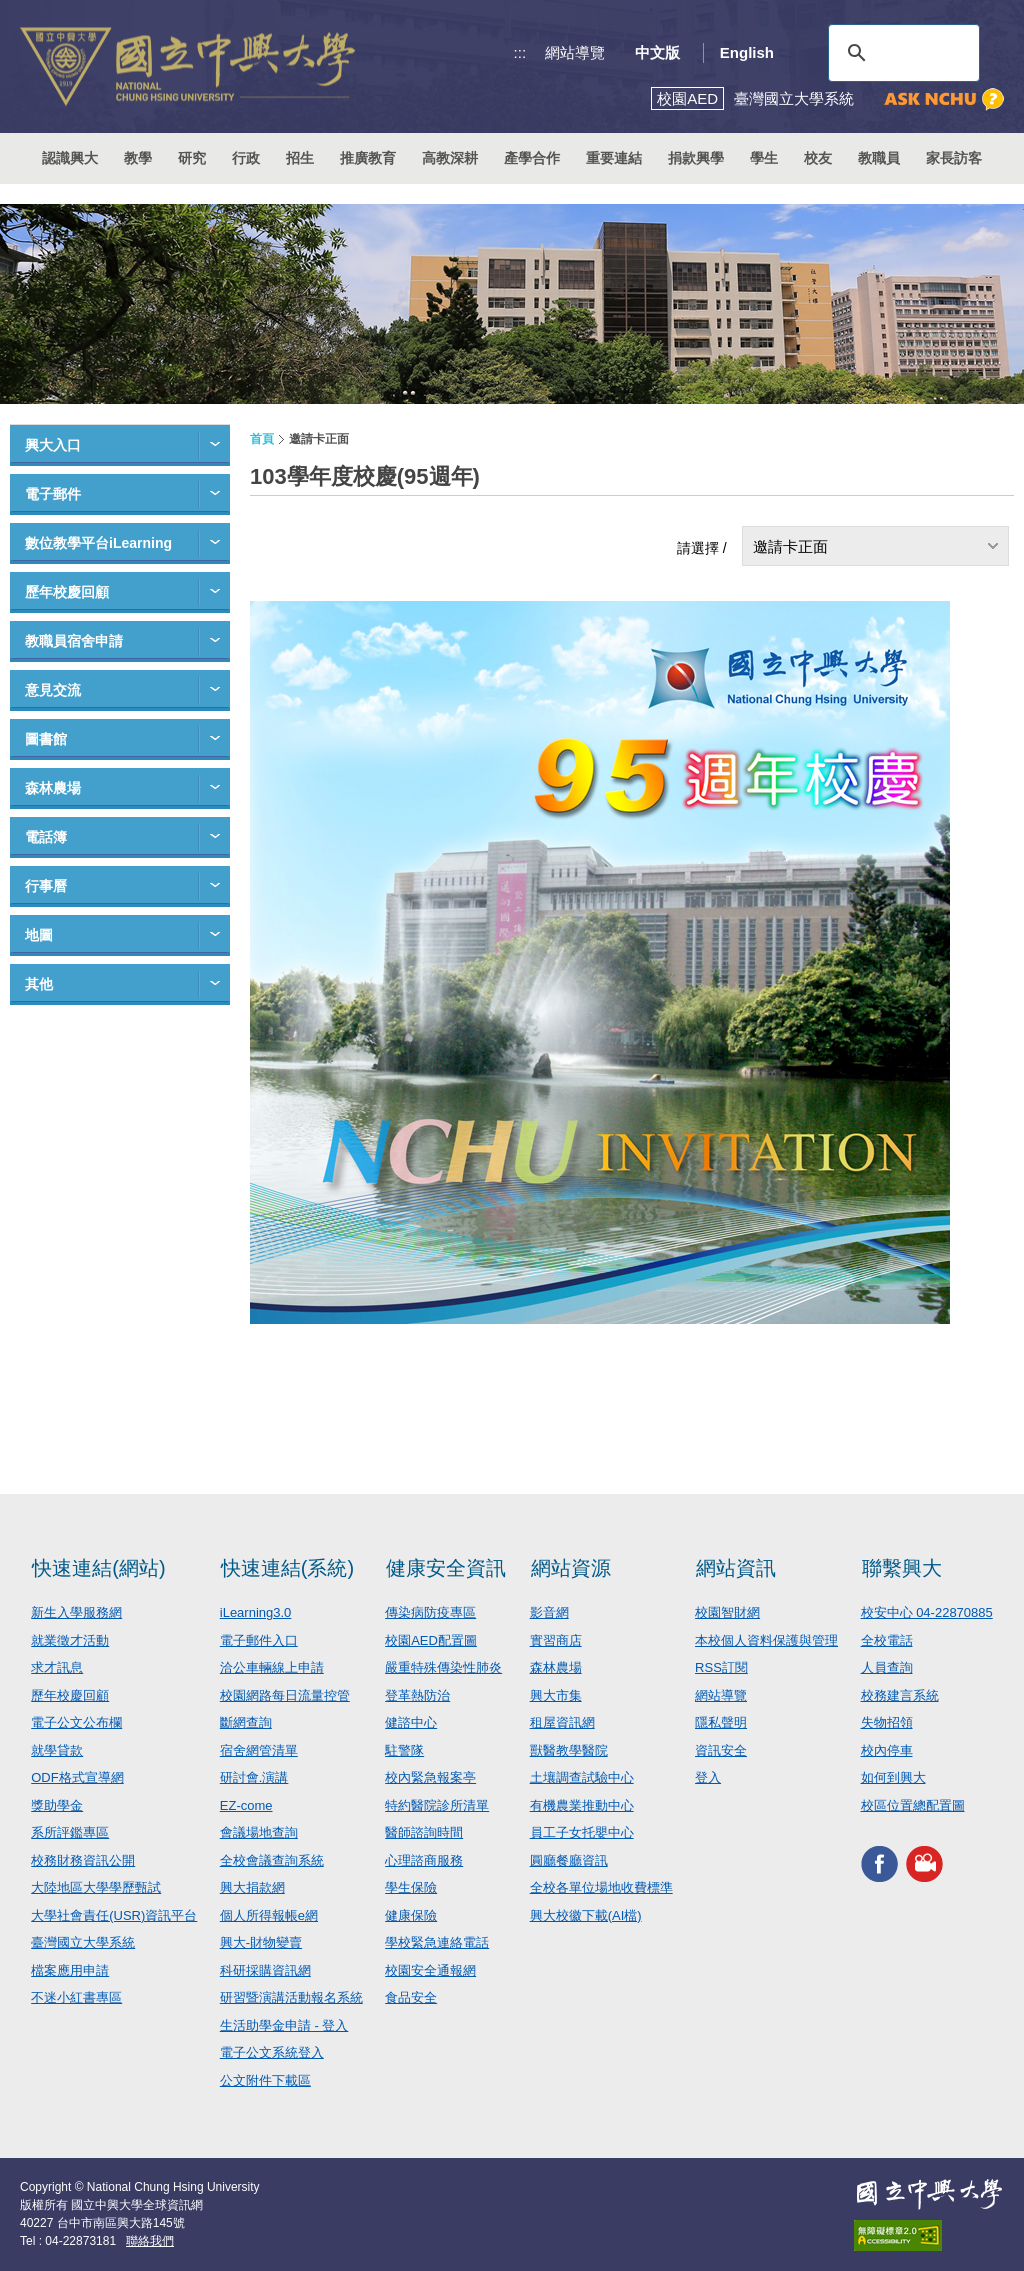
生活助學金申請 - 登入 (284, 2025)
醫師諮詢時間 (424, 1832)
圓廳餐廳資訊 (569, 1860)
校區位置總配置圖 (913, 1805)
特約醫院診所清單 (437, 1805)
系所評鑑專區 (70, 1832)
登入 (708, 1777)
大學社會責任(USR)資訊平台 (114, 1915)
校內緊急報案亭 (430, 1777)
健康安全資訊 (446, 1568)
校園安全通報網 (430, 1970)
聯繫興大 (902, 1568)
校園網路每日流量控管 (285, 1695)
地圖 (39, 935)
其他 (39, 984)
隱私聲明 (721, 1722)
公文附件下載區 (265, 2080)
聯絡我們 (150, 2241)
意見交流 (53, 690)
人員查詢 (887, 1667)
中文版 (657, 52)
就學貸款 (57, 1750)
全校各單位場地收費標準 (601, 1887)
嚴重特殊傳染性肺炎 (443, 1667)
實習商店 (556, 1640)
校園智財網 (727, 1612)
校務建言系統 (900, 1695)
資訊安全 (721, 1750)
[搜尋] (901, 53)
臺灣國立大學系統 (83, 1942)
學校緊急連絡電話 (437, 1942)
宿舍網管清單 (259, 1750)
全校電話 (887, 1640)
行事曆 (46, 886)
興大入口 (53, 445)
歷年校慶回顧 (67, 592)
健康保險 (411, 1915)
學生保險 (411, 1887)
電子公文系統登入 (272, 2052)
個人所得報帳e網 (269, 1915)
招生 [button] (300, 158)
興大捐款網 (252, 1887)
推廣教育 (368, 158)
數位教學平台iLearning (98, 543)
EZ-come (246, 1805)
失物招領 (887, 1722)
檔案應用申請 (70, 1970)
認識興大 (70, 158)
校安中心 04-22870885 (927, 1612)
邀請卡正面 (790, 546)
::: (520, 52)
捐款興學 (696, 158)
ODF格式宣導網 (77, 1777)
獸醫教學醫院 (569, 1750)
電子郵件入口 (259, 1640)
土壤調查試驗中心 (582, 1777)
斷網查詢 (246, 1722)
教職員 (879, 158)
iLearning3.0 (256, 1612)
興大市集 (556, 1695)
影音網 (549, 1612)
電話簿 (46, 837)
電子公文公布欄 (76, 1722)
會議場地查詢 (259, 1832)
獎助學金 (57, 1805)
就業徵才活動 (70, 1640)
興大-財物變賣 (261, 1942)
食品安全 (411, 1997)
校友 (818, 158)
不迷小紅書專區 (76, 1997)
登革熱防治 (417, 1695)
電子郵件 (53, 494)
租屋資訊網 (562, 1722)
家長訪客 (954, 158)
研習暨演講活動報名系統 (291, 1997)
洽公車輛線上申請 (272, 1667)
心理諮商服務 (424, 1860)
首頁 (262, 439)
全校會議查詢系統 (272, 1860)
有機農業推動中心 (582, 1805)
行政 (246, 158)
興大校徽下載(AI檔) (586, 1915)
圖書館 (46, 739)
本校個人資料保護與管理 (766, 1640)
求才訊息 (57, 1667)
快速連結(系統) (287, 1568)
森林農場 (53, 788)
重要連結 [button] (614, 158)
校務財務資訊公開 (83, 1860)
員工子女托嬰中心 (582, 1832)
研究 (192, 158)
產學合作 (532, 158)
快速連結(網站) (98, 1568)
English (747, 52)
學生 (764, 158)
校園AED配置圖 (431, 1640)
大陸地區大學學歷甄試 (96, 1887)
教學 (138, 158)
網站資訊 (736, 1568)
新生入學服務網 (76, 1612)
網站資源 (571, 1568)
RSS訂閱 (721, 1667)
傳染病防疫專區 (430, 1612)
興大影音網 (924, 1863)
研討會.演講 (254, 1777)
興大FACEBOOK (879, 1863)
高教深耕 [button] (450, 158)
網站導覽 (575, 52)
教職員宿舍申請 (74, 641)
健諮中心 (411, 1722)
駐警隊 (404, 1750)
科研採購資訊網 (265, 1970)
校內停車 (887, 1750)
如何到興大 (893, 1777)
